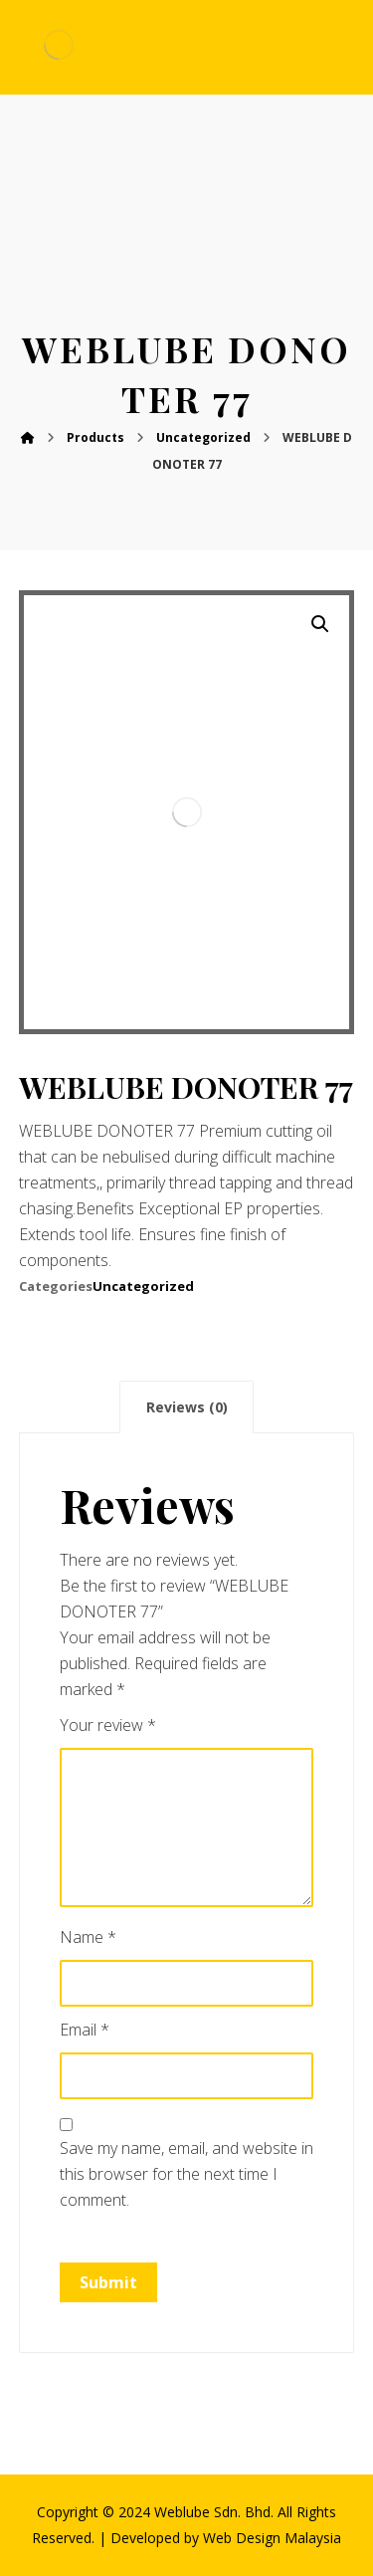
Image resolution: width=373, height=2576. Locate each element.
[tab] (186, 1407)
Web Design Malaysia (272, 2537)
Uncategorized (143, 1286)
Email (84, 2029)
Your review (108, 1725)
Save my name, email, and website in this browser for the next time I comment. (186, 2174)
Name (88, 1937)
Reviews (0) (187, 1406)
